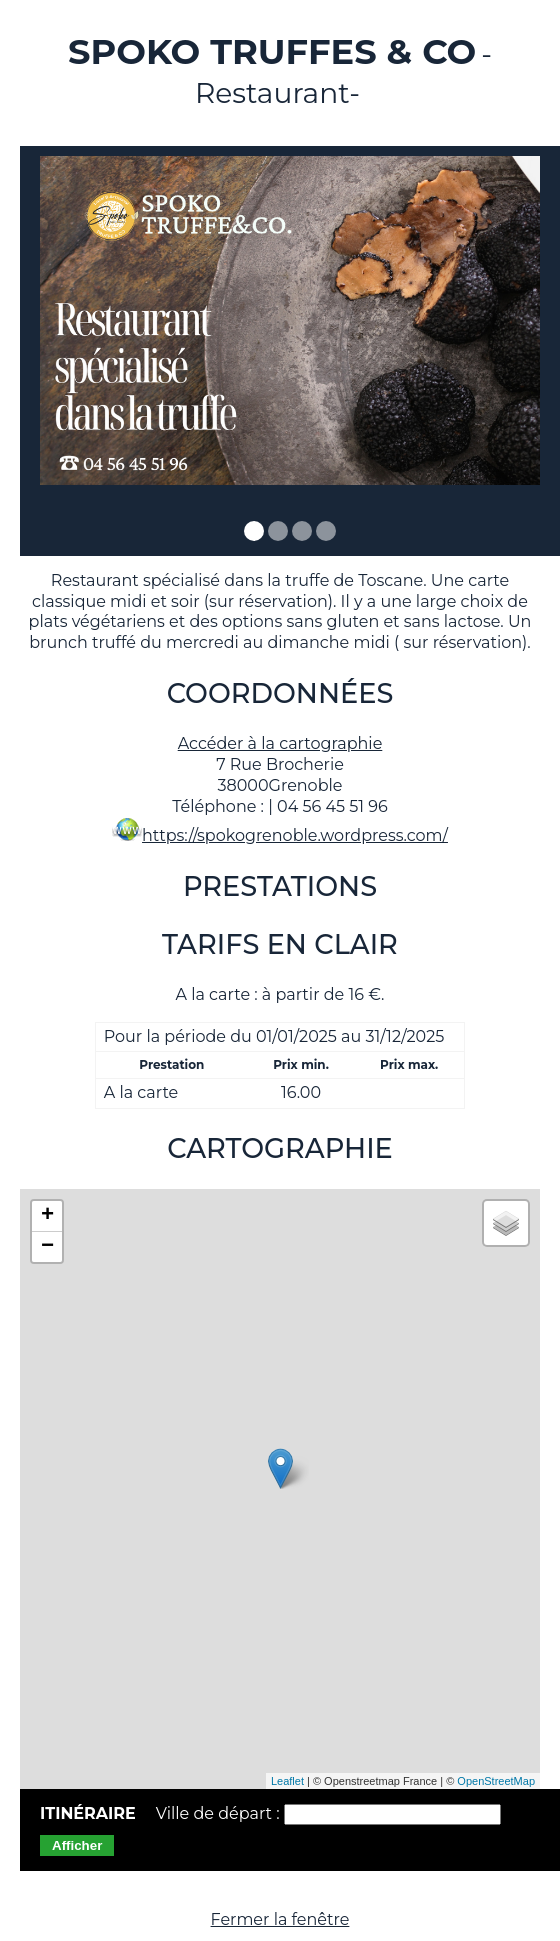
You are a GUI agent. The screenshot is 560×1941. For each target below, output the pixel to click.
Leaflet (287, 1781)
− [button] (47, 1247)
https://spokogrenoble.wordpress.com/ (295, 835)
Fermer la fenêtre (280, 1919)
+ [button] (47, 1216)
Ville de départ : (220, 1813)
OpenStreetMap (496, 1781)
